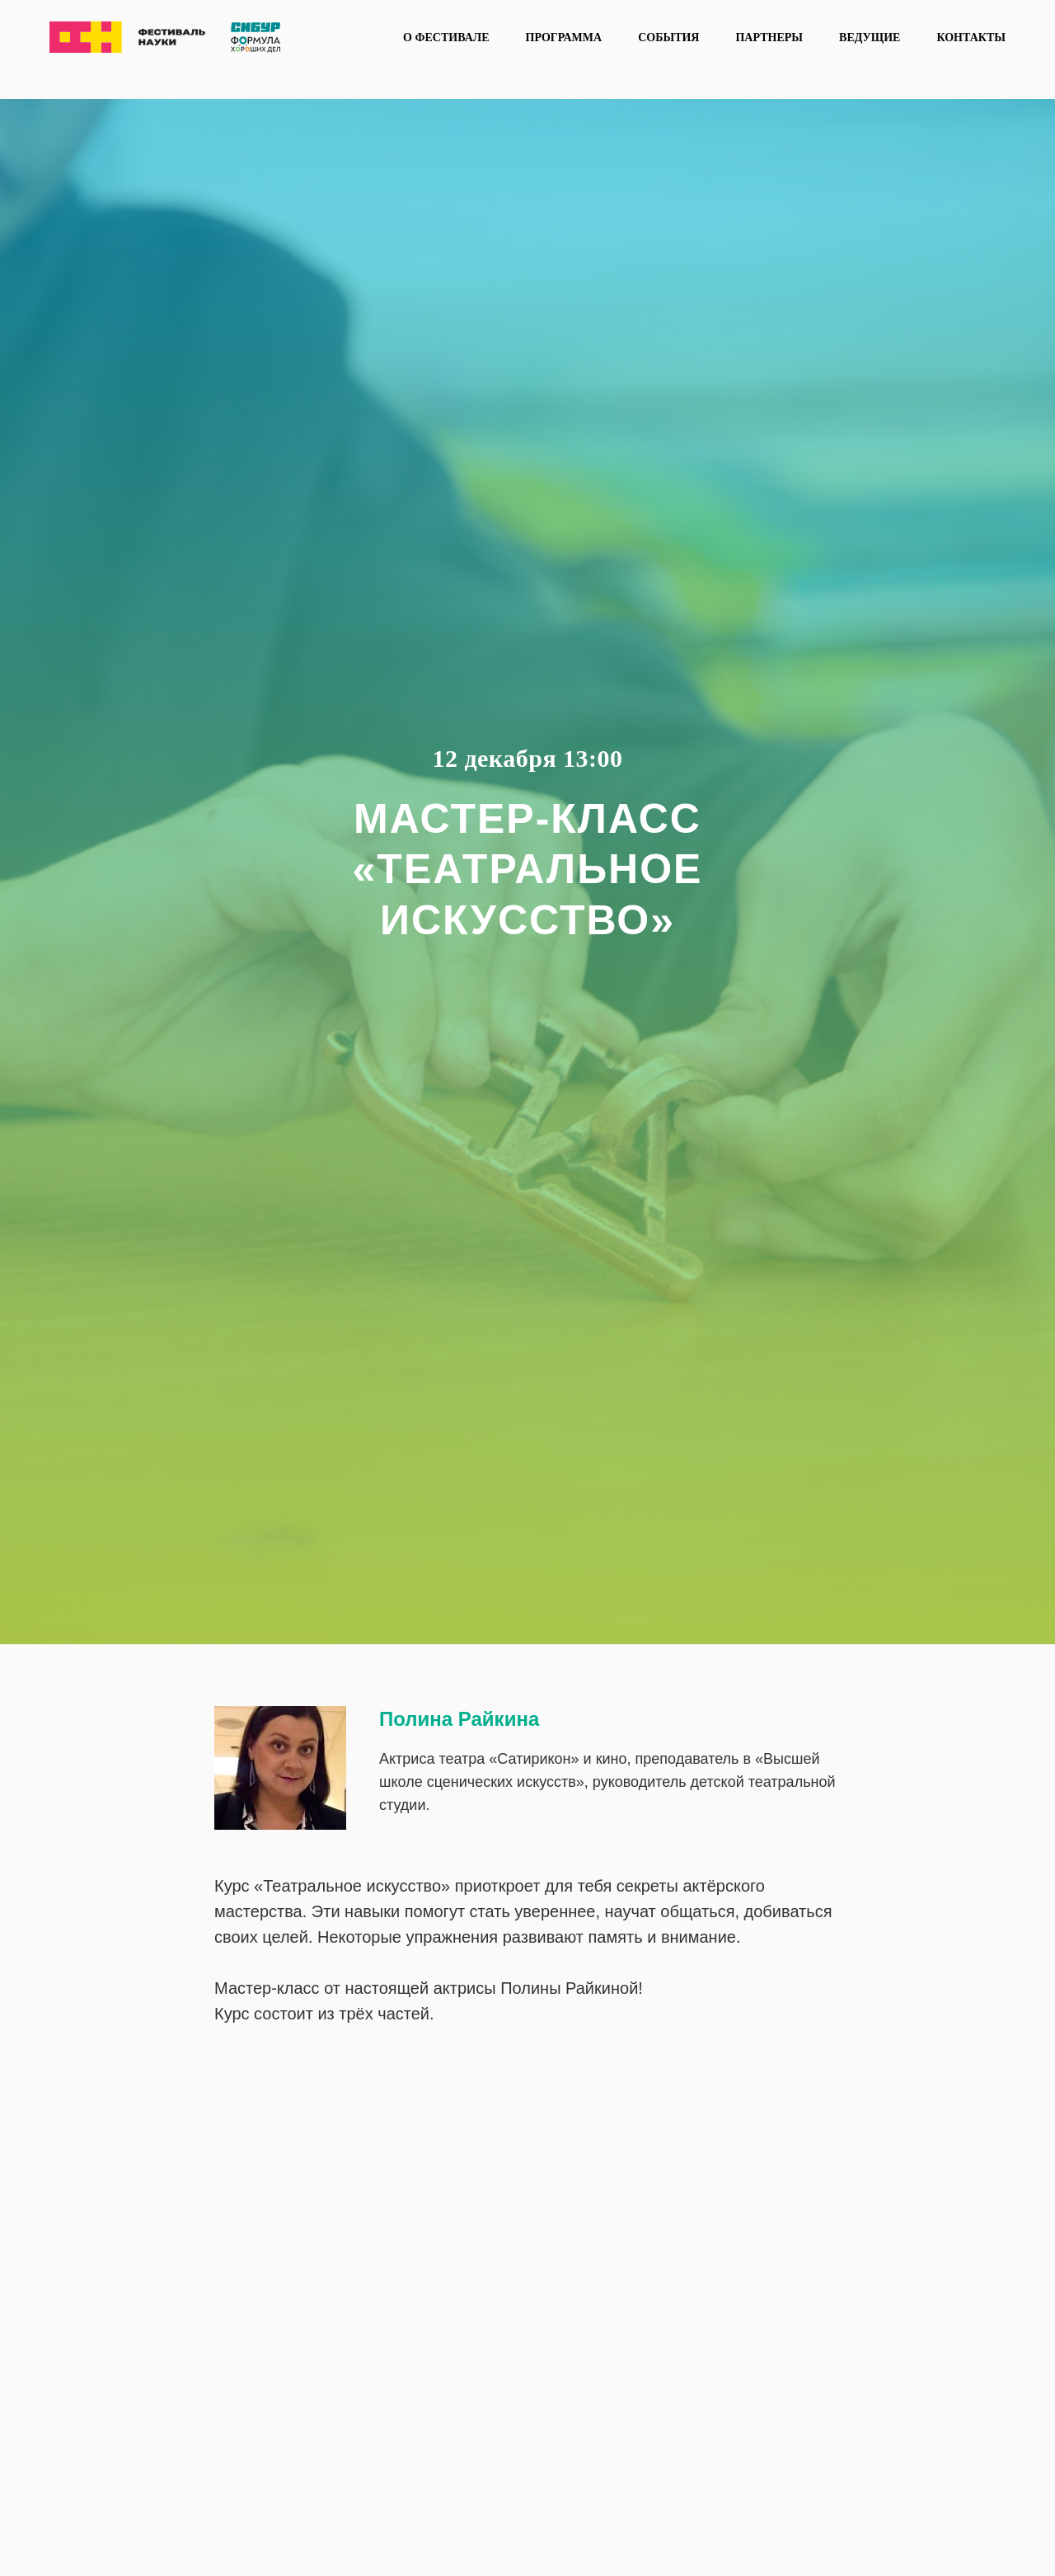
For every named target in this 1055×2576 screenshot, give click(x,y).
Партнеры (769, 37)
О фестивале (446, 37)
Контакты (971, 37)
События (668, 37)
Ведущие (869, 37)
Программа (564, 37)
